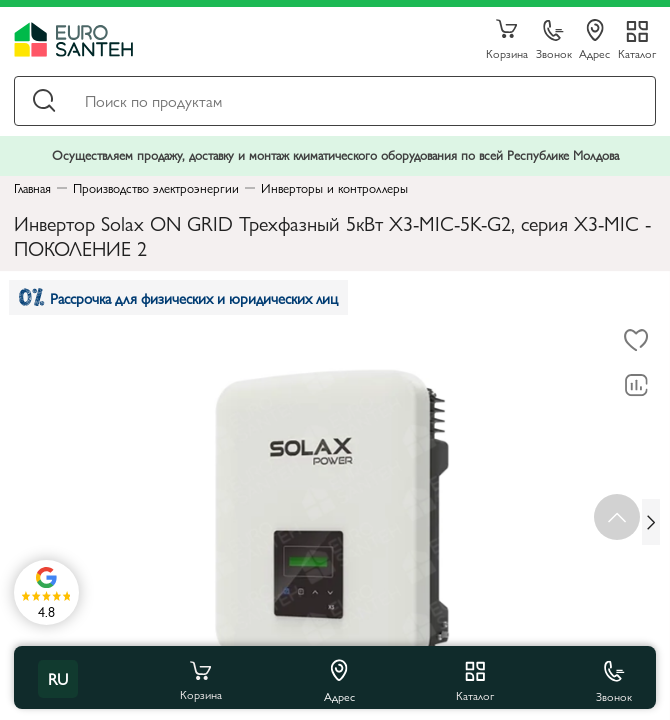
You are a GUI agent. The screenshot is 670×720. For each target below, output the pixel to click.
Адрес (594, 40)
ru (58, 678)
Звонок (554, 40)
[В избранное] (636, 341)
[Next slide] (651, 522)
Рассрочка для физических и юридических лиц (178, 297)
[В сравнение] (636, 386)
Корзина (507, 40)
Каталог (637, 52)
